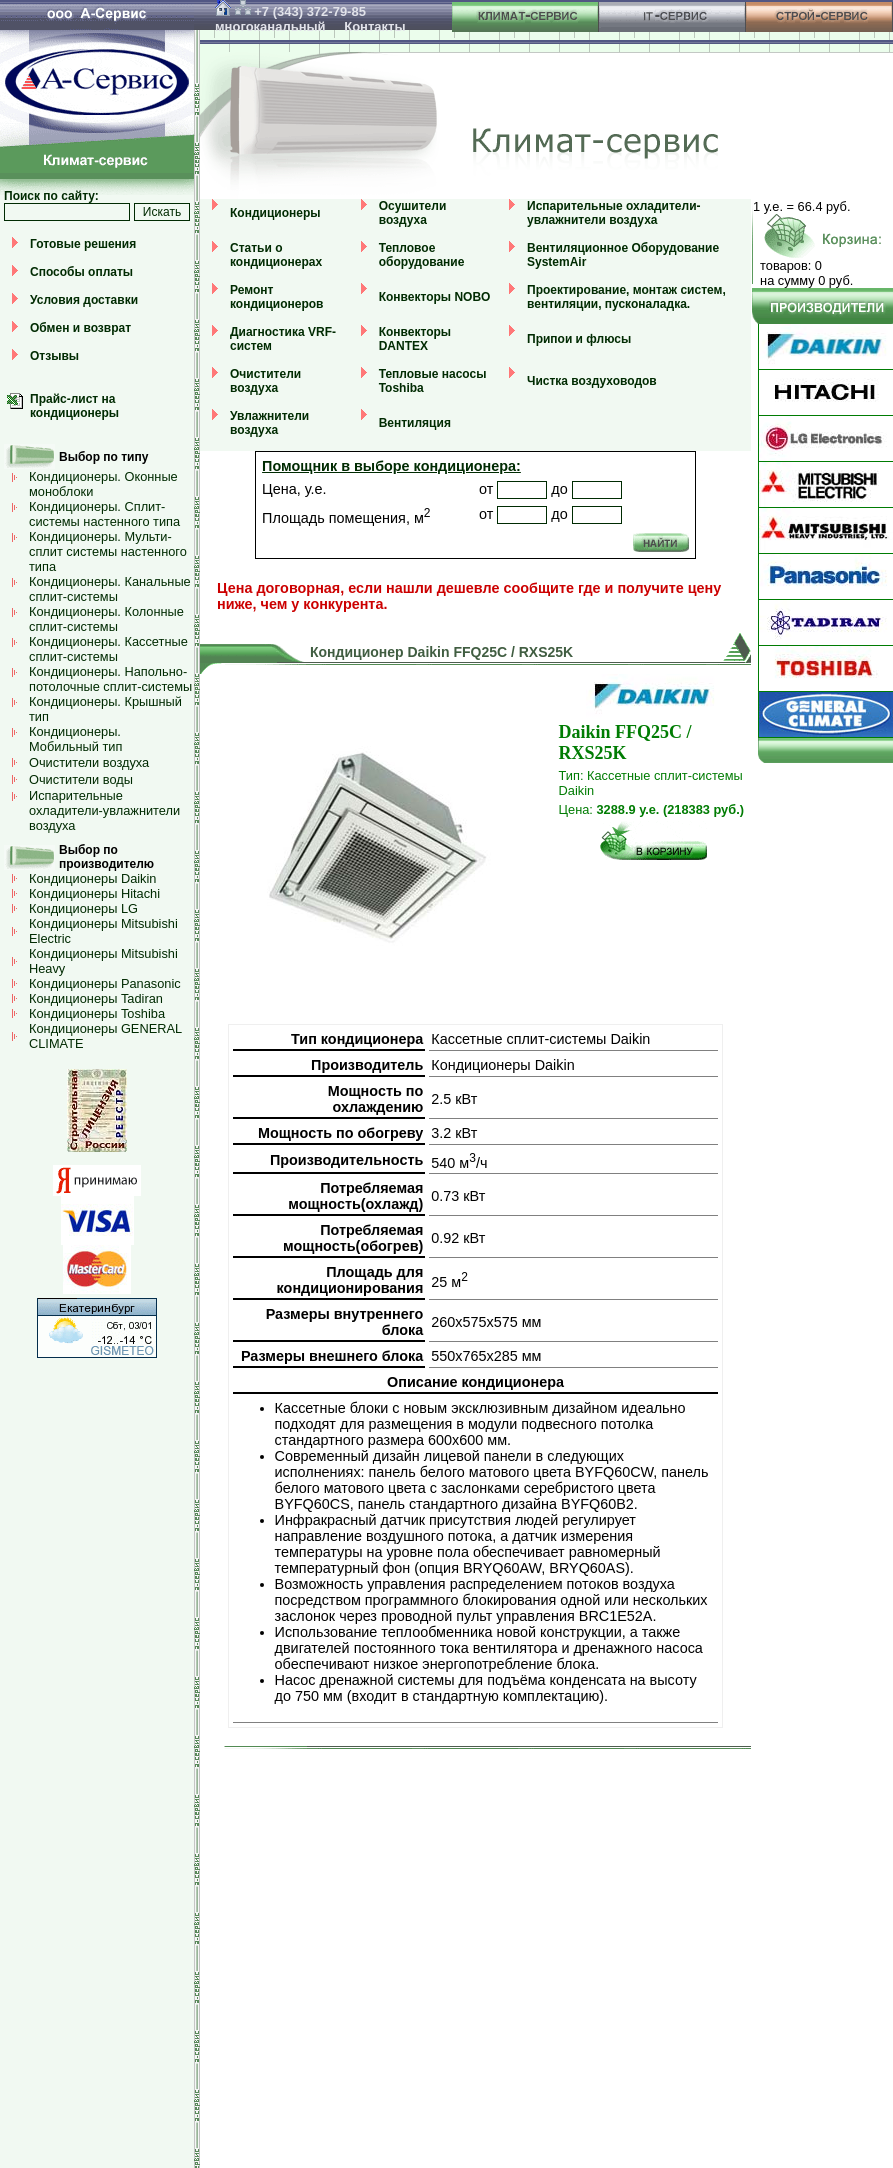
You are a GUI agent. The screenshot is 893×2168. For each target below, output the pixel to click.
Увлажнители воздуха (269, 423)
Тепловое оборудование (422, 255)
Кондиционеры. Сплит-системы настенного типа (104, 514)
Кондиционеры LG (83, 908)
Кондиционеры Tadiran (96, 998)
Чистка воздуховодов (592, 381)
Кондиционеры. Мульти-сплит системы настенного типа (108, 551)
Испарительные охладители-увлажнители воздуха (104, 810)
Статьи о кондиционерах (276, 255)
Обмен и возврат (80, 328)
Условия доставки (84, 300)
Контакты (374, 26)
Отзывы (54, 356)
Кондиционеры (275, 213)
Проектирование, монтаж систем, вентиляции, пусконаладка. (626, 297)
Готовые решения (83, 244)
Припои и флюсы (579, 339)
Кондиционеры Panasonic (105, 983)
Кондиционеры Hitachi (94, 893)
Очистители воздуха (89, 762)
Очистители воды (81, 779)
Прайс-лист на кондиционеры (74, 406)
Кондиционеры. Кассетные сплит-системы (108, 649)
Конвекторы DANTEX (415, 339)
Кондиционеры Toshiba (97, 1013)
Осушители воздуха (413, 213)
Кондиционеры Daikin (92, 878)
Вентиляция (415, 423)
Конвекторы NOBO (435, 297)
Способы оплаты (81, 272)
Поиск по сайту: (51, 196)
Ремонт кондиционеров (276, 297)
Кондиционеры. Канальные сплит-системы (110, 589)
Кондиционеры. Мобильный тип (75, 739)
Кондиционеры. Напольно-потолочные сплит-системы (110, 679)
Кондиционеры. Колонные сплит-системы (106, 619)
